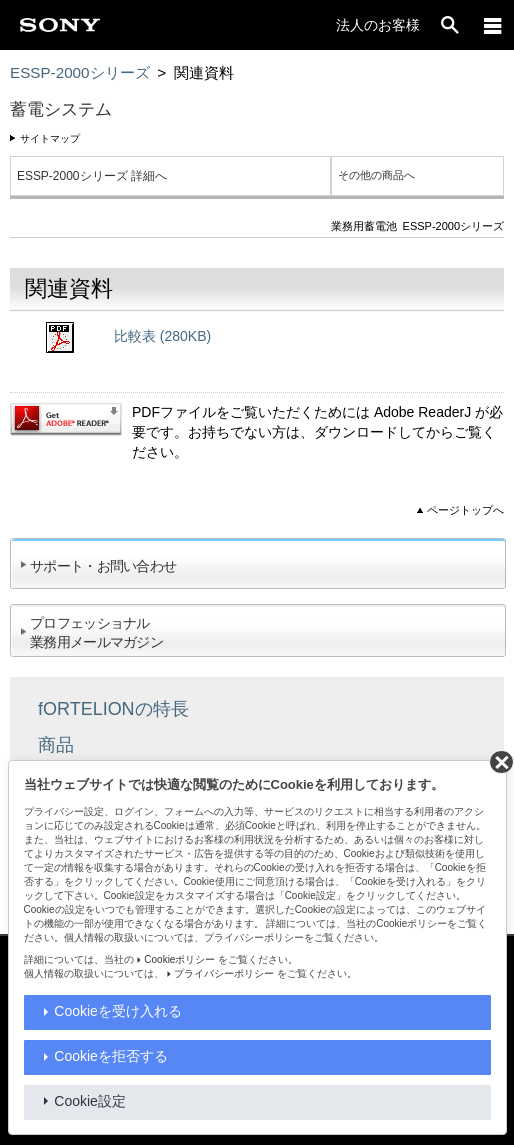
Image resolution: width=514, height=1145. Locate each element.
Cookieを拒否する (111, 1056)
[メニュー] (493, 25)
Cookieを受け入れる (118, 1011)
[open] (450, 25)
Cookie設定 (90, 1101)
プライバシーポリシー (224, 973)
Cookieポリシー (179, 959)
